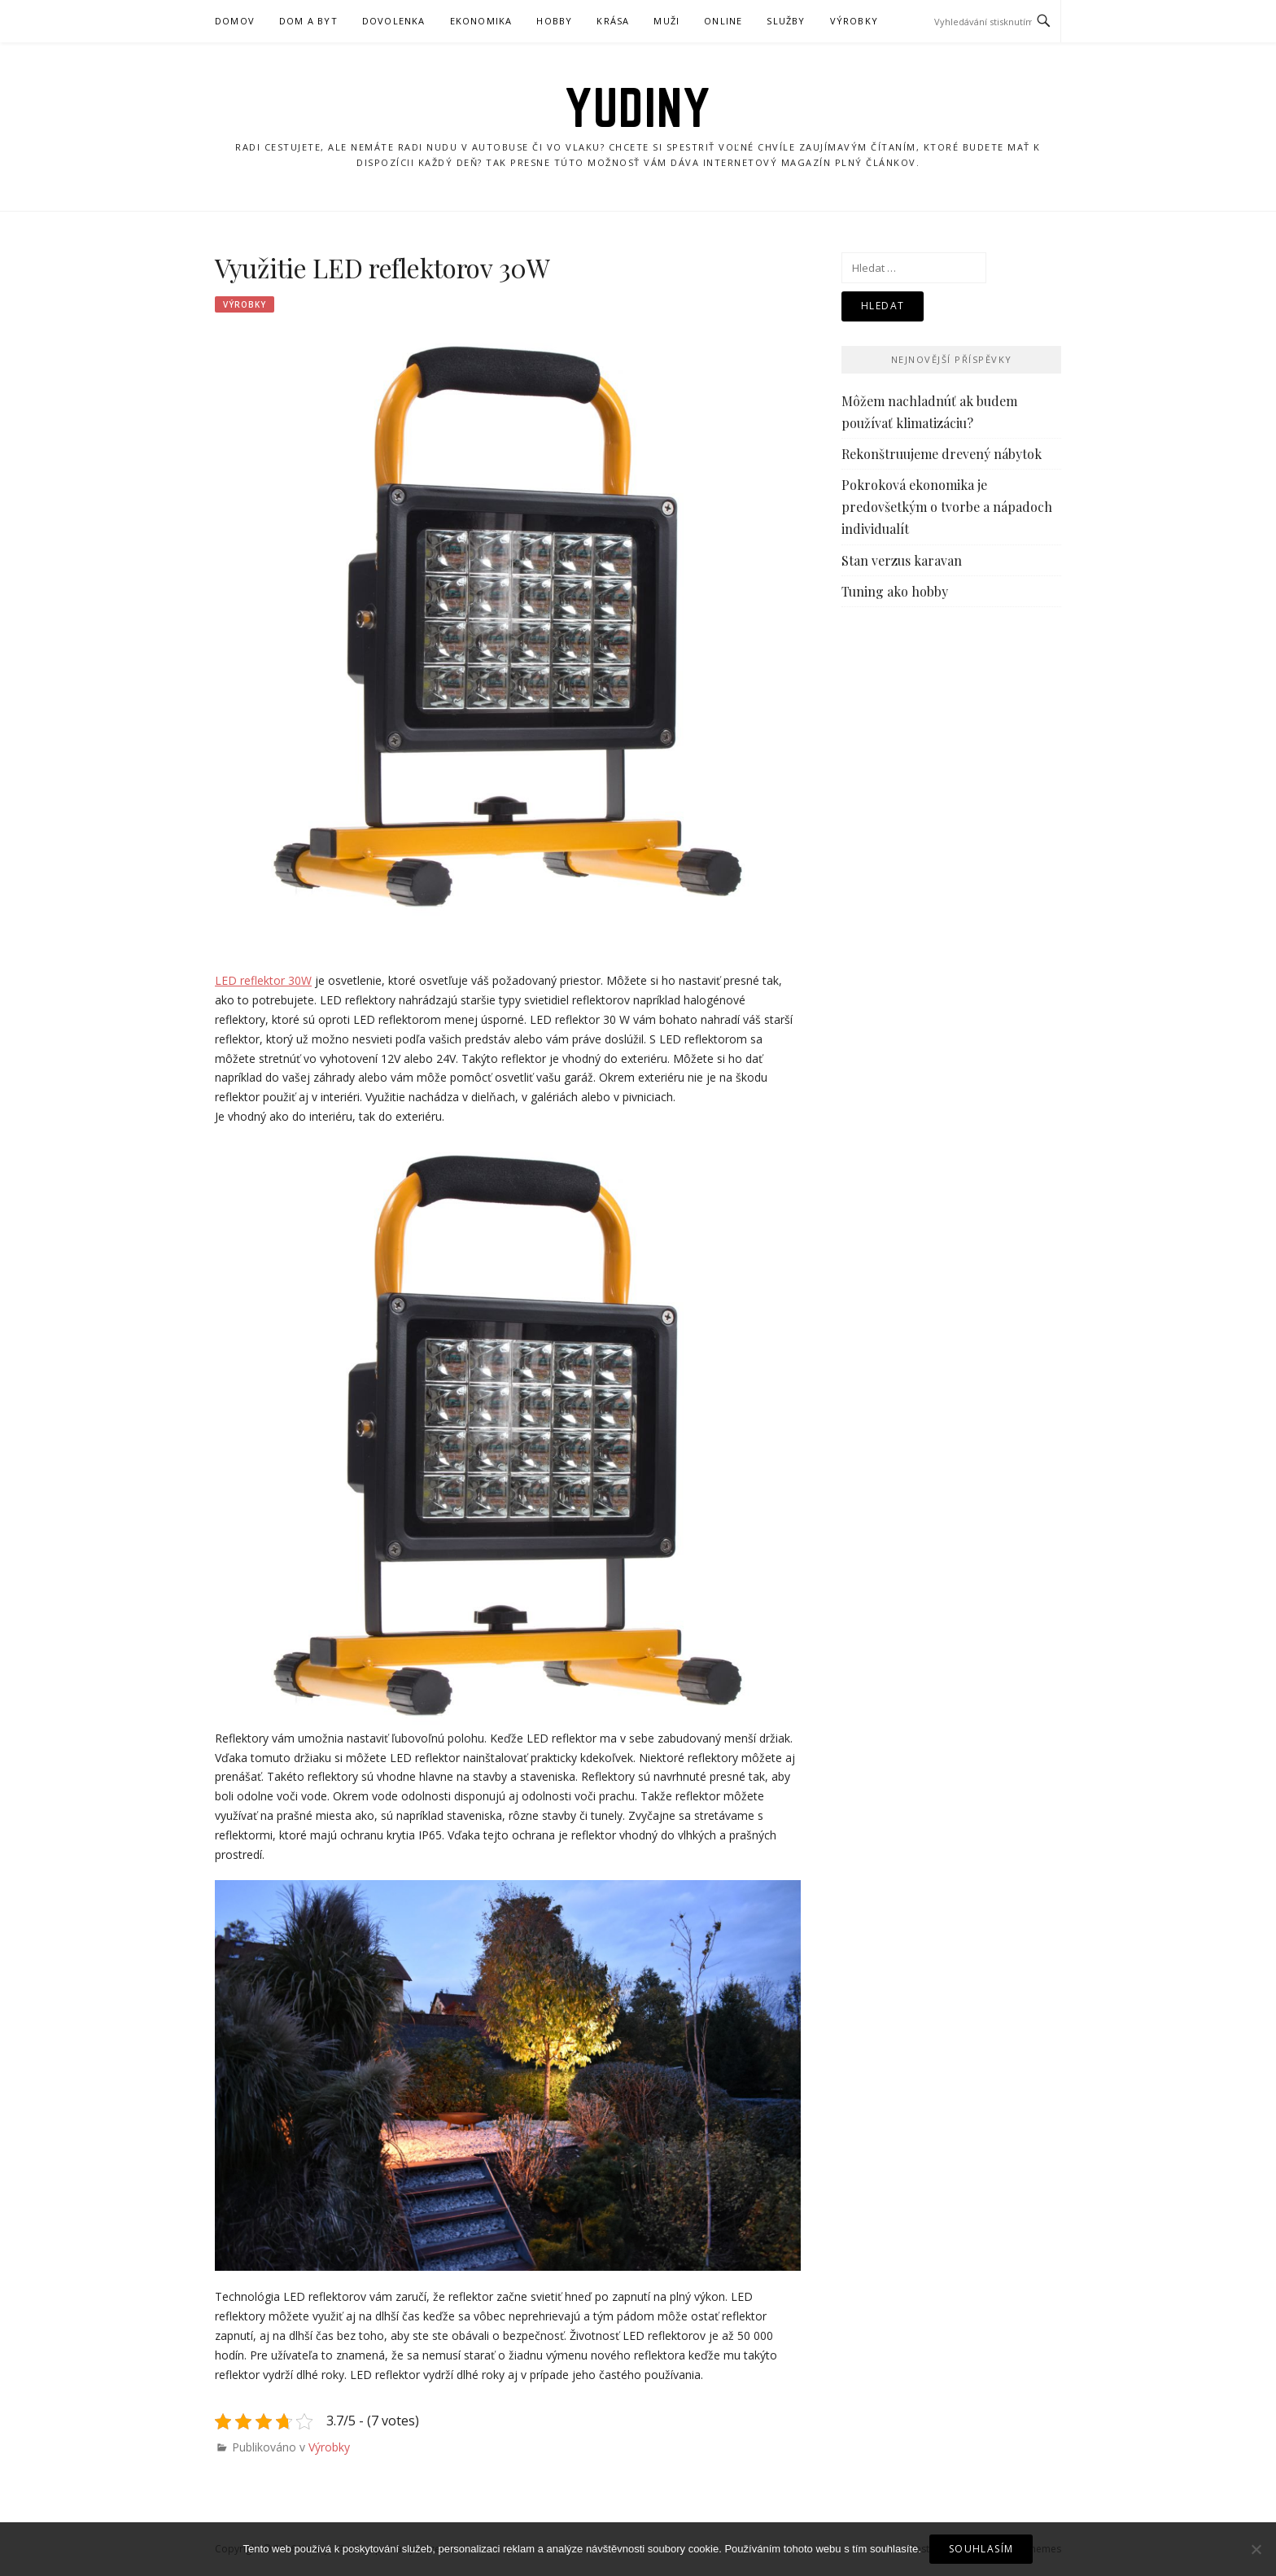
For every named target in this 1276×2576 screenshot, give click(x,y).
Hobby (554, 21)
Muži (666, 21)
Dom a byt (308, 21)
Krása (612, 21)
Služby (786, 21)
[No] (1256, 2549)
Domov (235, 21)
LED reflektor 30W (263, 980)
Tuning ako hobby (894, 591)
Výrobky (854, 21)
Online (723, 21)
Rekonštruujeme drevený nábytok (941, 453)
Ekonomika (481, 21)
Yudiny (638, 107)
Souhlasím (981, 2549)
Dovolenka (394, 21)
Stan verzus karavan (901, 560)
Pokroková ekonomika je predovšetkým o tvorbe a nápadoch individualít (946, 506)
